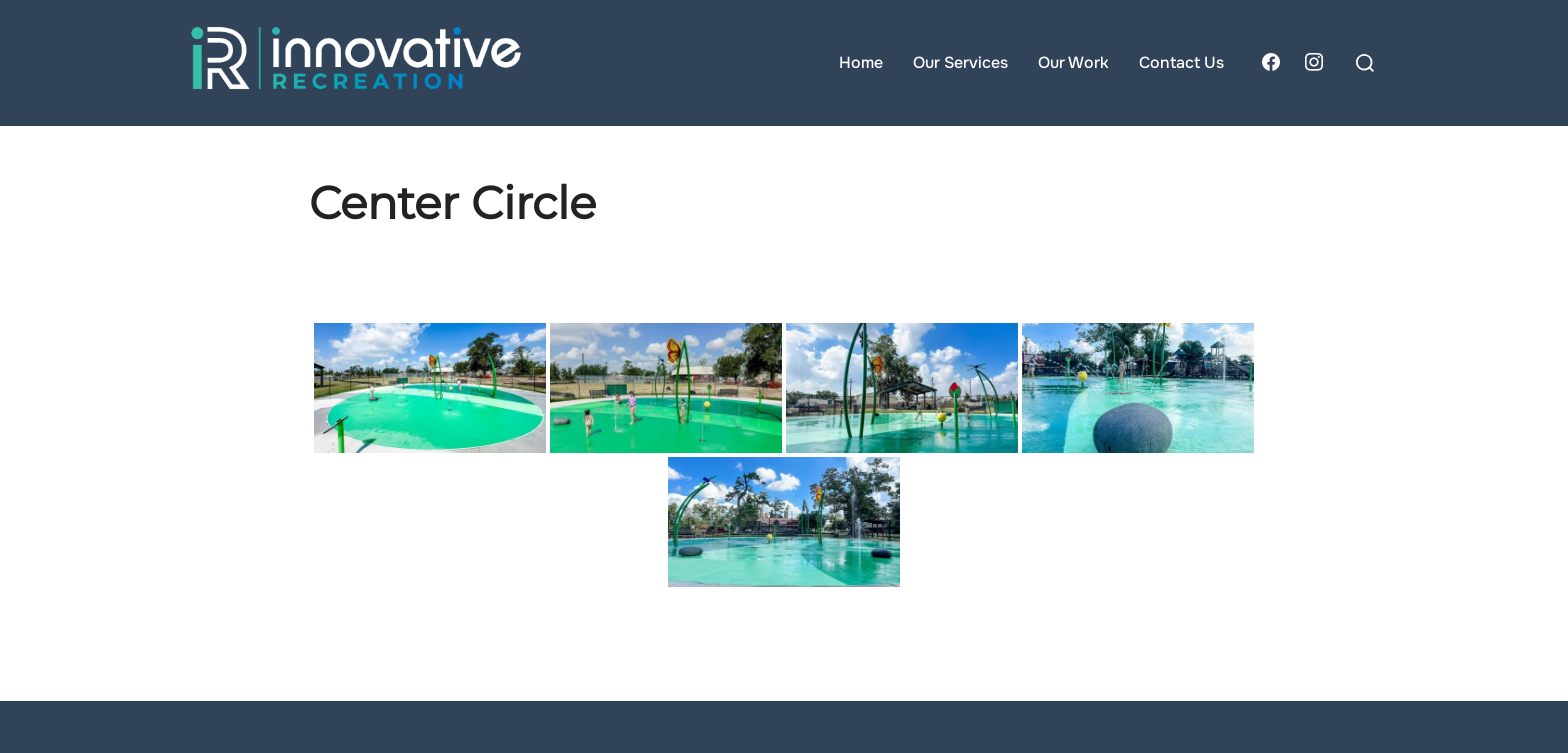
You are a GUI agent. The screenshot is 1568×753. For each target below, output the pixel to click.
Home (861, 62)
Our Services (960, 62)
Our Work (1073, 62)
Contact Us (1181, 62)
